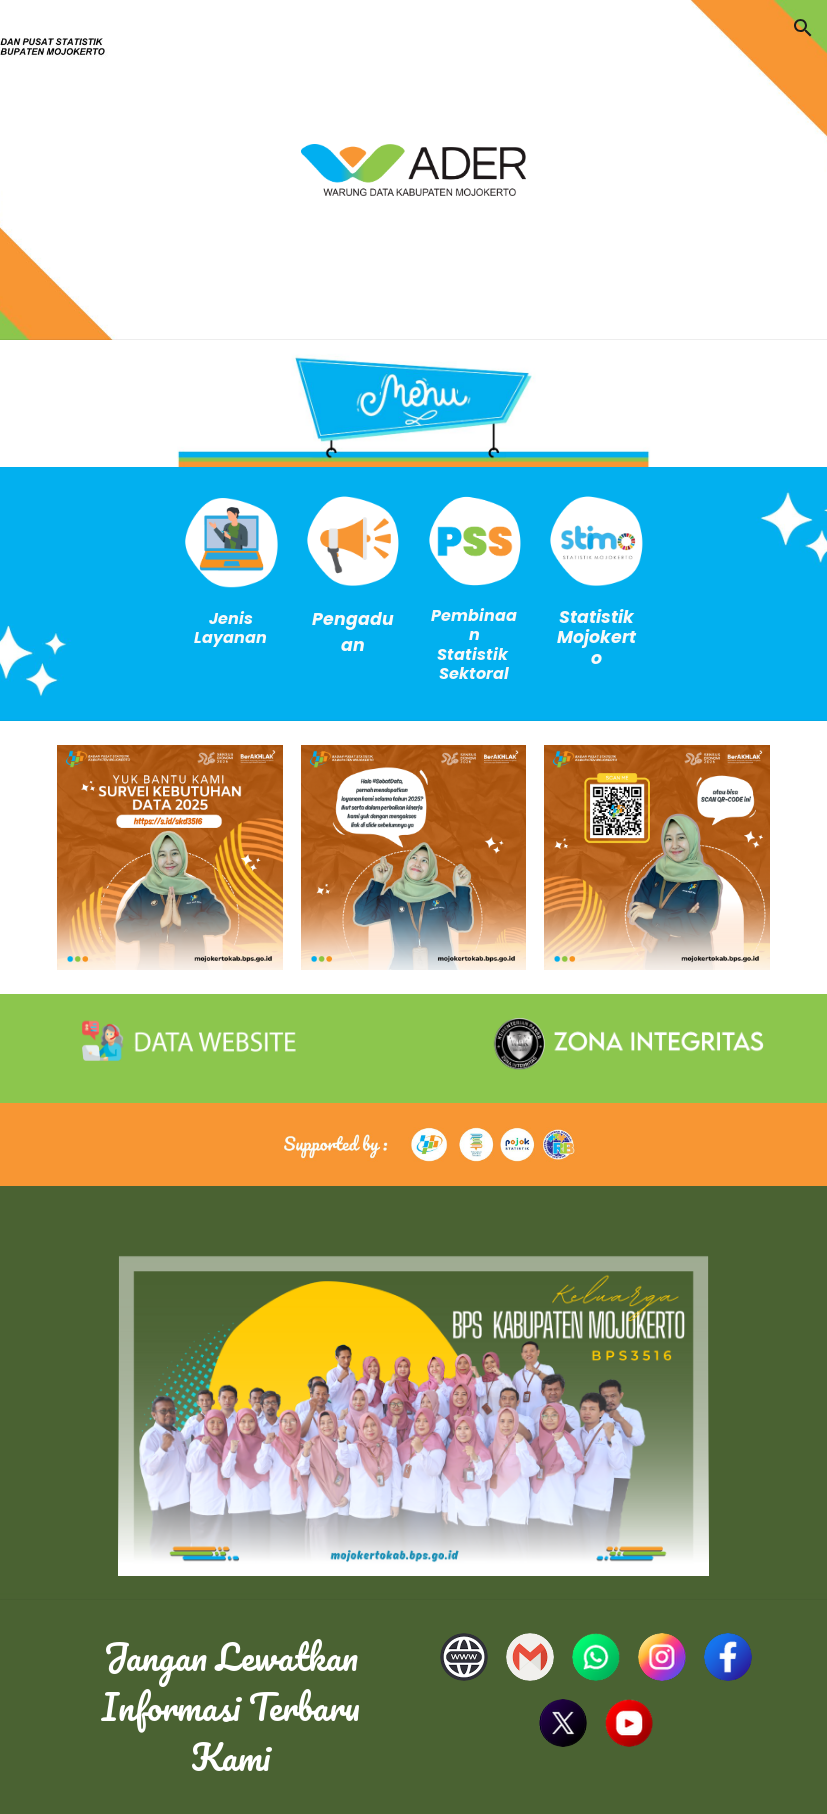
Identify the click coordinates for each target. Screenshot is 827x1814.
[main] (231, 628)
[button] (803, 28)
